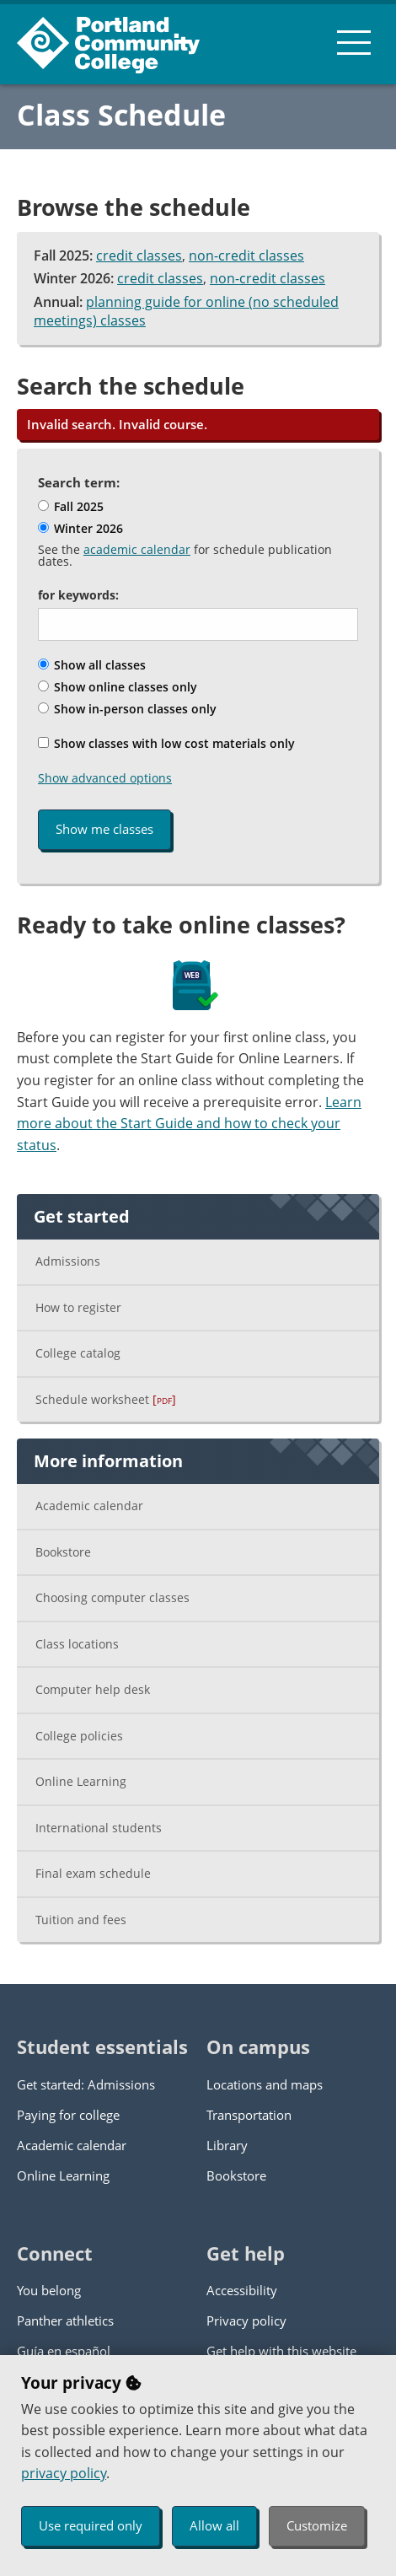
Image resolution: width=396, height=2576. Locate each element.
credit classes (139, 255)
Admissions (67, 1261)
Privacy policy (246, 2320)
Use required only (90, 2525)
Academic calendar (89, 1506)
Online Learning (80, 1781)
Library (227, 2145)
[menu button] (354, 42)
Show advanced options (105, 778)
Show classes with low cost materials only (166, 743)
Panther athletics (65, 2320)
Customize (316, 2525)
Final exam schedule (93, 1873)
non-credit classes (246, 255)
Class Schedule (121, 114)
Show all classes (92, 665)
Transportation (249, 2114)
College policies (79, 1736)
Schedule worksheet (105, 1399)
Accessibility (241, 2290)
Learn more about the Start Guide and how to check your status (189, 1123)
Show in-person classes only (127, 709)
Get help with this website (281, 2350)
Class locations (77, 1644)
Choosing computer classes (112, 1597)
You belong (49, 2290)
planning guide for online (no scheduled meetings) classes (186, 311)
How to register (78, 1307)
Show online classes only (117, 687)
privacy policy (63, 2473)
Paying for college (68, 2114)
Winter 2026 (80, 528)
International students (98, 1828)
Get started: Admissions (86, 2084)
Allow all (214, 2525)
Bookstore (63, 1552)
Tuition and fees (80, 1920)
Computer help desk (92, 1689)
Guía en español (63, 2350)
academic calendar (136, 549)
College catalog (77, 1353)
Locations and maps (264, 2084)
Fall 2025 (71, 506)
